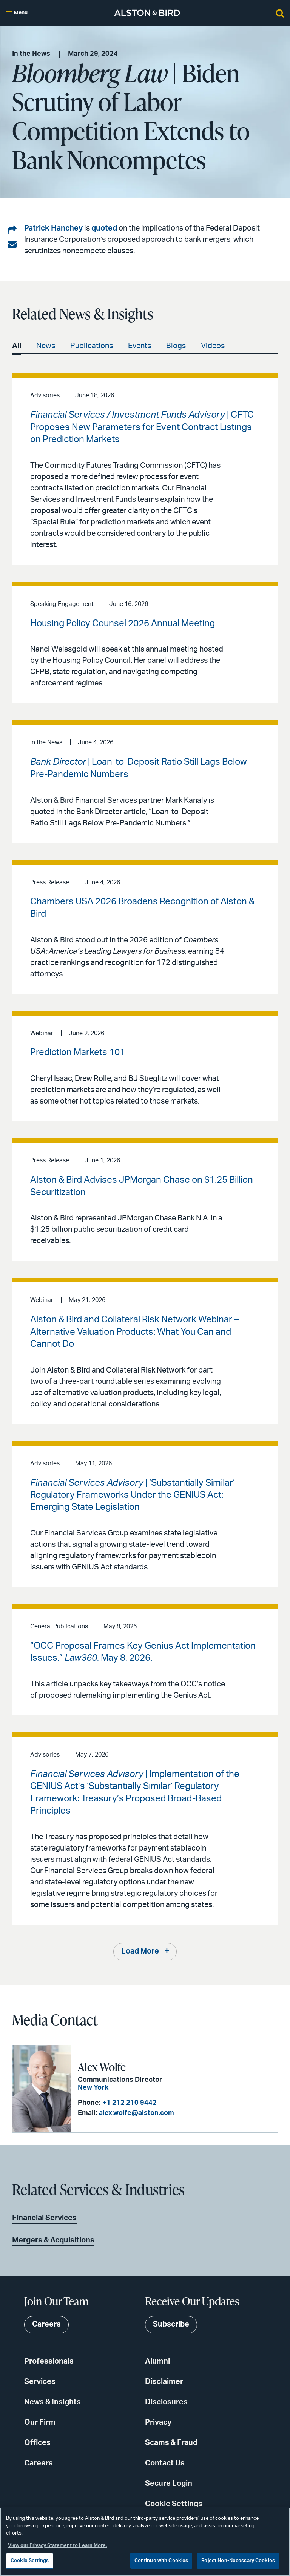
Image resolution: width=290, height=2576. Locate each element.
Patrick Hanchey (53, 228)
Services (40, 2382)
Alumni (157, 2361)
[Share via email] (12, 244)
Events (139, 346)
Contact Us (165, 2463)
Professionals (49, 2361)
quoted (104, 228)
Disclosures (166, 2402)
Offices (37, 2443)
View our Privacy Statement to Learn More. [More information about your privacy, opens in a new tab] (57, 2545)
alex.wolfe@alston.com (134, 2113)
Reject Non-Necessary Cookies (238, 2560)
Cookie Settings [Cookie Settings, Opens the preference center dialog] (30, 2560)
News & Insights (52, 2402)
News (45, 346)
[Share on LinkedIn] (12, 230)
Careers (38, 2463)
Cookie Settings (173, 2504)
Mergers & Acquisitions (53, 2240)
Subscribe (171, 2325)
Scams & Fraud (171, 2443)
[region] (145, 2541)
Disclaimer (164, 2382)
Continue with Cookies (161, 2560)
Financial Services (44, 2218)
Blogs (176, 346)
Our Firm (40, 2423)
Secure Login (168, 2484)
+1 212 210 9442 (127, 2103)
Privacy (158, 2423)
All (16, 346)
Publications (91, 346)
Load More (140, 1952)
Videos (213, 346)
